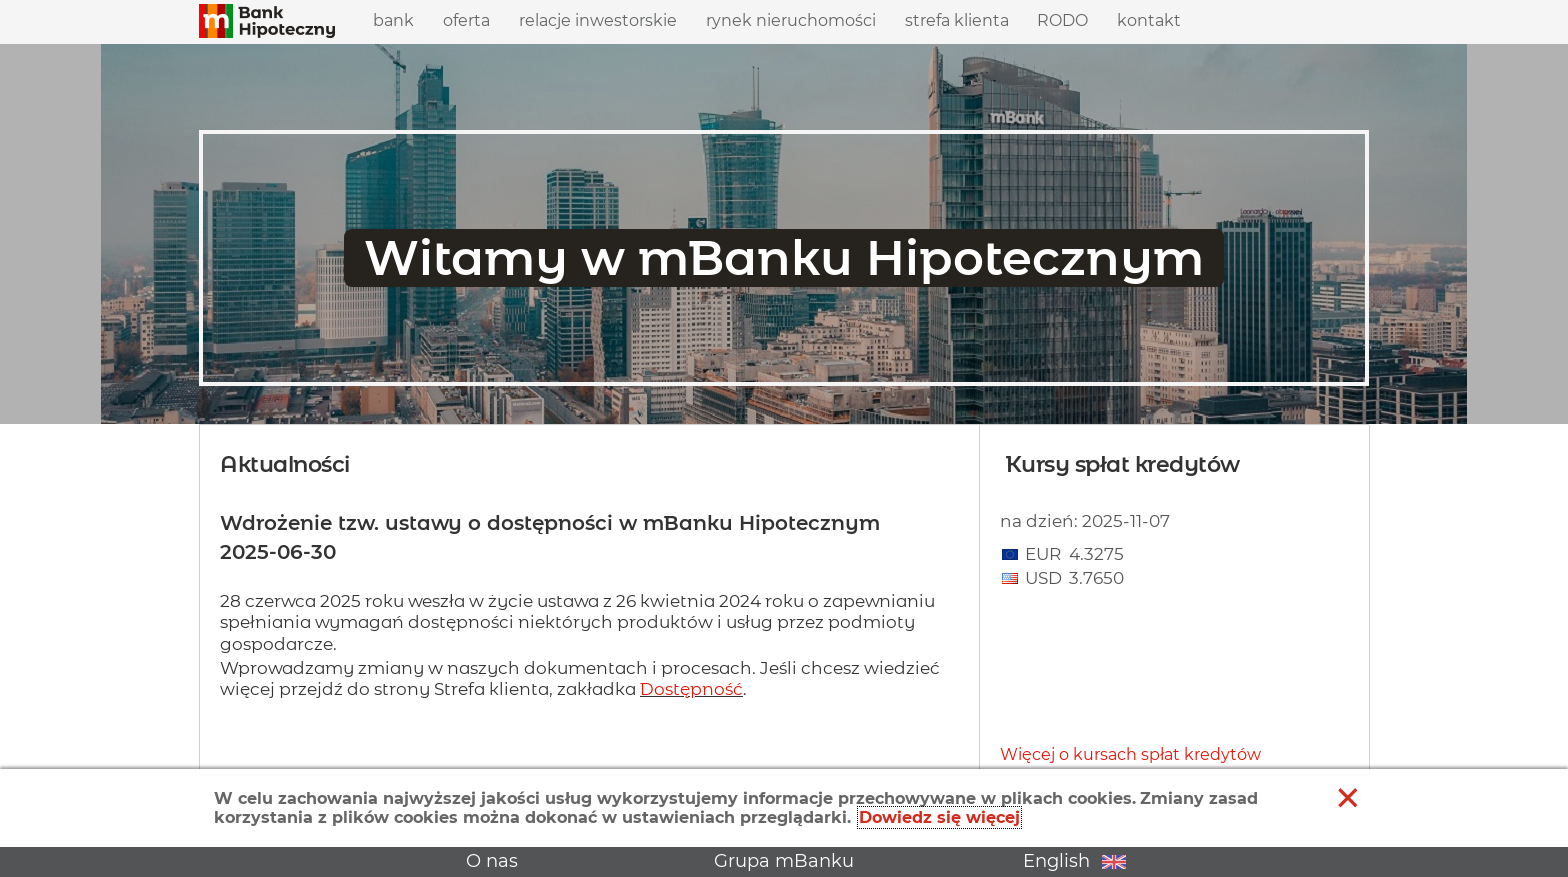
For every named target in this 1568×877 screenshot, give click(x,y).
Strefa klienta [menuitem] (957, 15)
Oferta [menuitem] (466, 15)
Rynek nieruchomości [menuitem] (791, 20)
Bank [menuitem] (393, 15)
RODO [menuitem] (1062, 20)
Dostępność (691, 689)
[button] (267, 22)
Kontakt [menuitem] (1149, 20)
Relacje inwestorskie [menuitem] (598, 15)
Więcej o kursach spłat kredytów (1130, 755)
